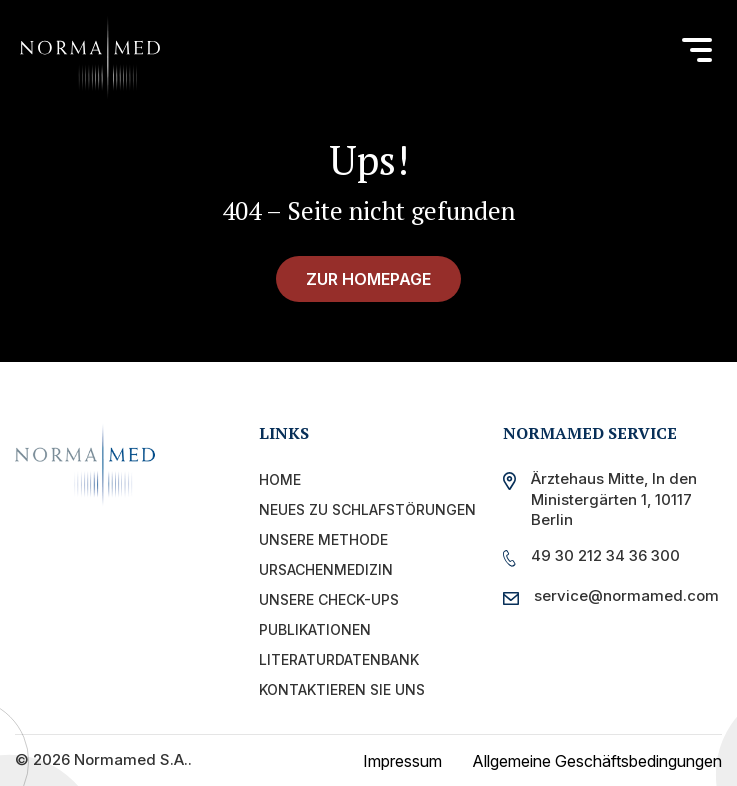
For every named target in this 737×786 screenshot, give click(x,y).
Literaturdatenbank (339, 659)
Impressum (402, 761)
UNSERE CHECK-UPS (329, 599)
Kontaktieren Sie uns (342, 689)
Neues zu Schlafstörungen (367, 509)
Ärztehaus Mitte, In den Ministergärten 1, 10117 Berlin (614, 499)
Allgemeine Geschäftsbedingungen (597, 761)
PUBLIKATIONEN (315, 629)
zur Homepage (368, 279)
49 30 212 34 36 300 (605, 555)
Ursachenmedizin (326, 569)
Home (280, 479)
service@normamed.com (621, 595)
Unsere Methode (323, 539)
